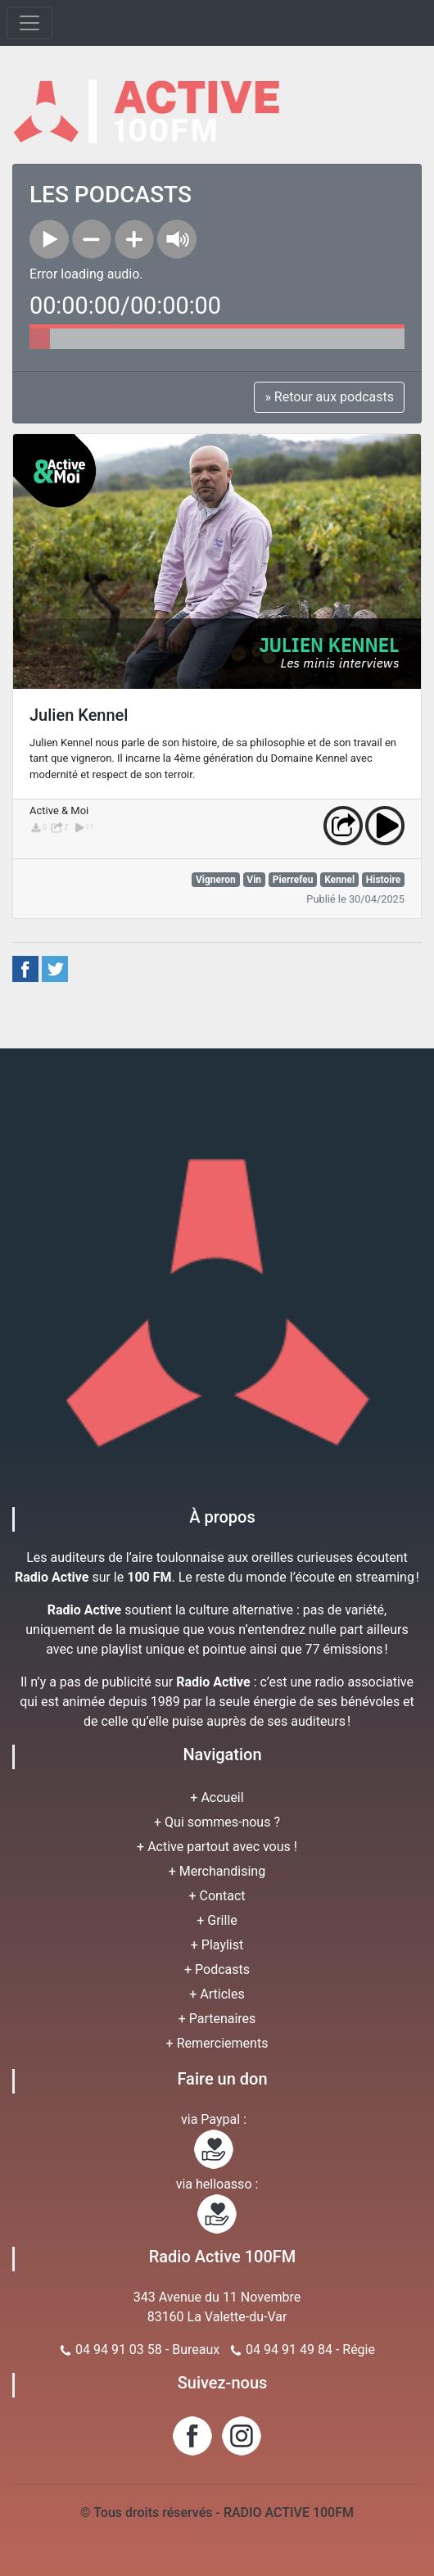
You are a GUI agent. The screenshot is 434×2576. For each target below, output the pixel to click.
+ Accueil (216, 1797)
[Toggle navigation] (29, 23)
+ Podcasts (217, 1969)
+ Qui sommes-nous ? (217, 1822)
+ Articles (216, 1994)
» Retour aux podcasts (329, 397)
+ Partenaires (217, 2018)
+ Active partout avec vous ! (217, 1846)
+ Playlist (217, 1945)
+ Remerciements (217, 2043)
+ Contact (217, 1896)
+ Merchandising (217, 1871)
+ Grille (217, 1920)
